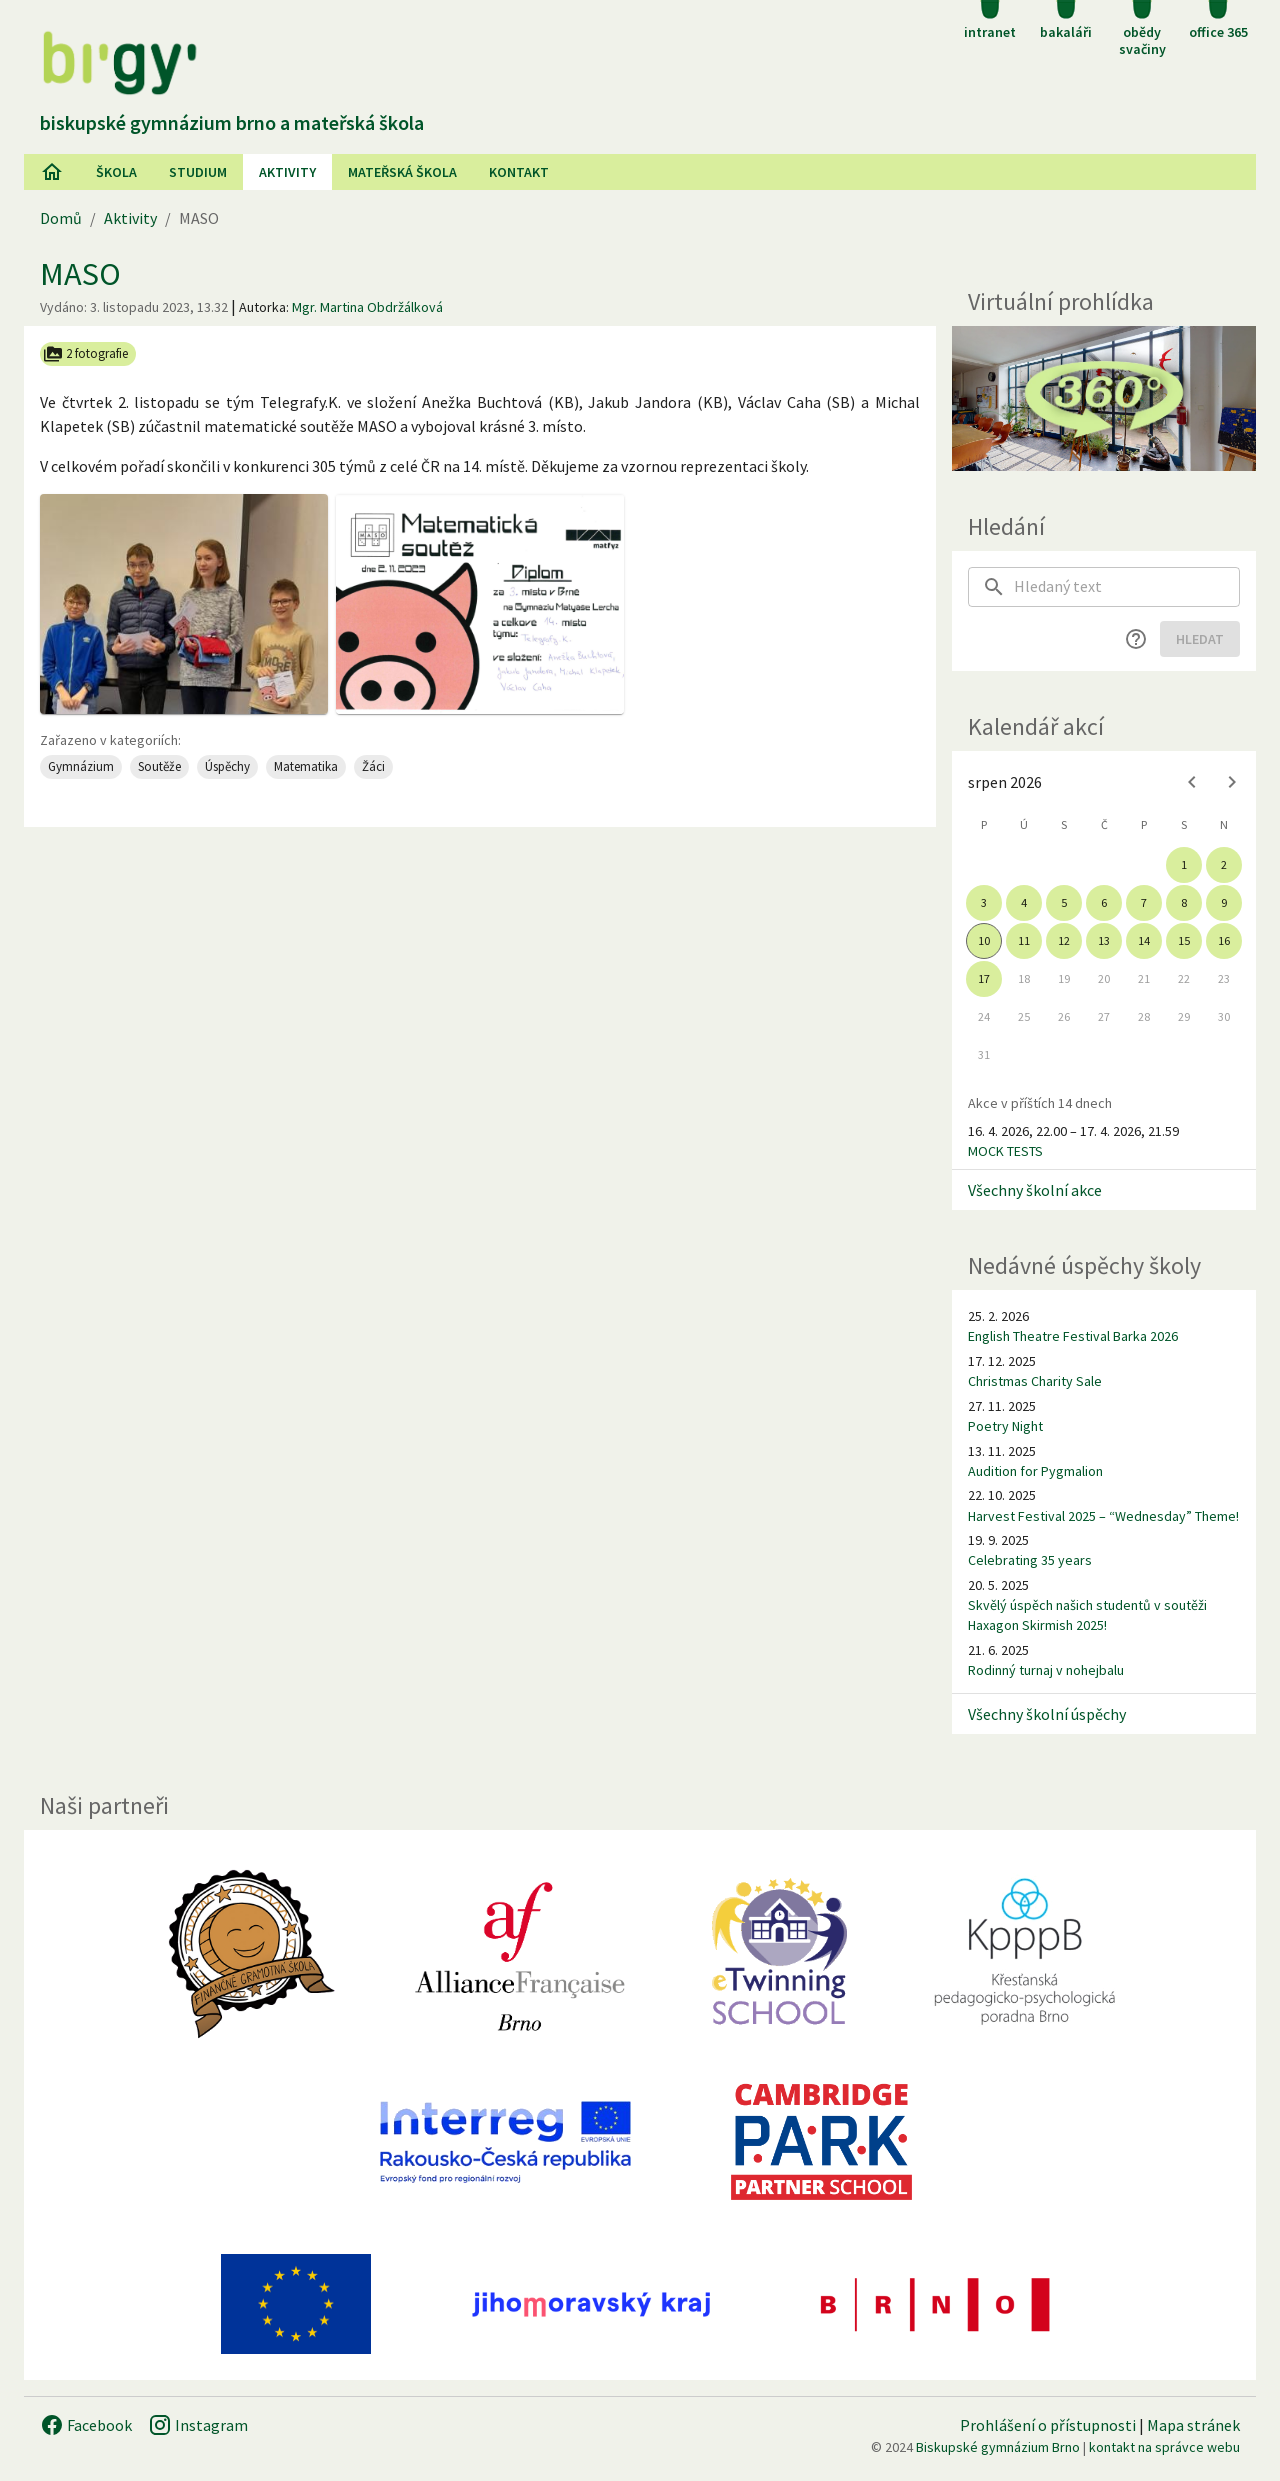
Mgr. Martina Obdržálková (367, 307)
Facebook (86, 2425)
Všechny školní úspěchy (1047, 1714)
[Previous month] (1192, 782)
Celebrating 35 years (1030, 1560)
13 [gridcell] (1104, 940)
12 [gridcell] (1064, 940)
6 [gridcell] (1104, 902)
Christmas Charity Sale (1035, 1381)
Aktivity (130, 218)
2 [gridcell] (1224, 864)
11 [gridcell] (1024, 940)
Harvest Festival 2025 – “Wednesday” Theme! (1103, 1516)
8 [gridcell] (1184, 902)
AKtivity (287, 172)
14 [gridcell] (1144, 940)
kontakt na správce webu (1164, 2447)
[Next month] (1232, 782)
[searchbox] (1127, 587)
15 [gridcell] (1184, 940)
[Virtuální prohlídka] (1104, 398)
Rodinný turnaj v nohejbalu (1046, 1670)
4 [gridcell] (1024, 902)
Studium (198, 172)
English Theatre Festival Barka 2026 (1073, 1336)
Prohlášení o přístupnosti (1048, 2425)
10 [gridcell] (984, 940)
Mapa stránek (1193, 2425)
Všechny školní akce (1035, 1190)
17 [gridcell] (984, 978)
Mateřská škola (402, 172)
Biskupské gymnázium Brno (998, 2447)
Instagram (198, 2425)
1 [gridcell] (1184, 864)
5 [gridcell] (1064, 902)
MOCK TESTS (1005, 1151)
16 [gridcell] (1224, 940)
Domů (61, 218)
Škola (116, 172)
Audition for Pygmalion (1035, 1471)
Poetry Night (1005, 1426)
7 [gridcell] (1144, 902)
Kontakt (519, 172)
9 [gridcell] (1224, 902)
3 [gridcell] (984, 902)
